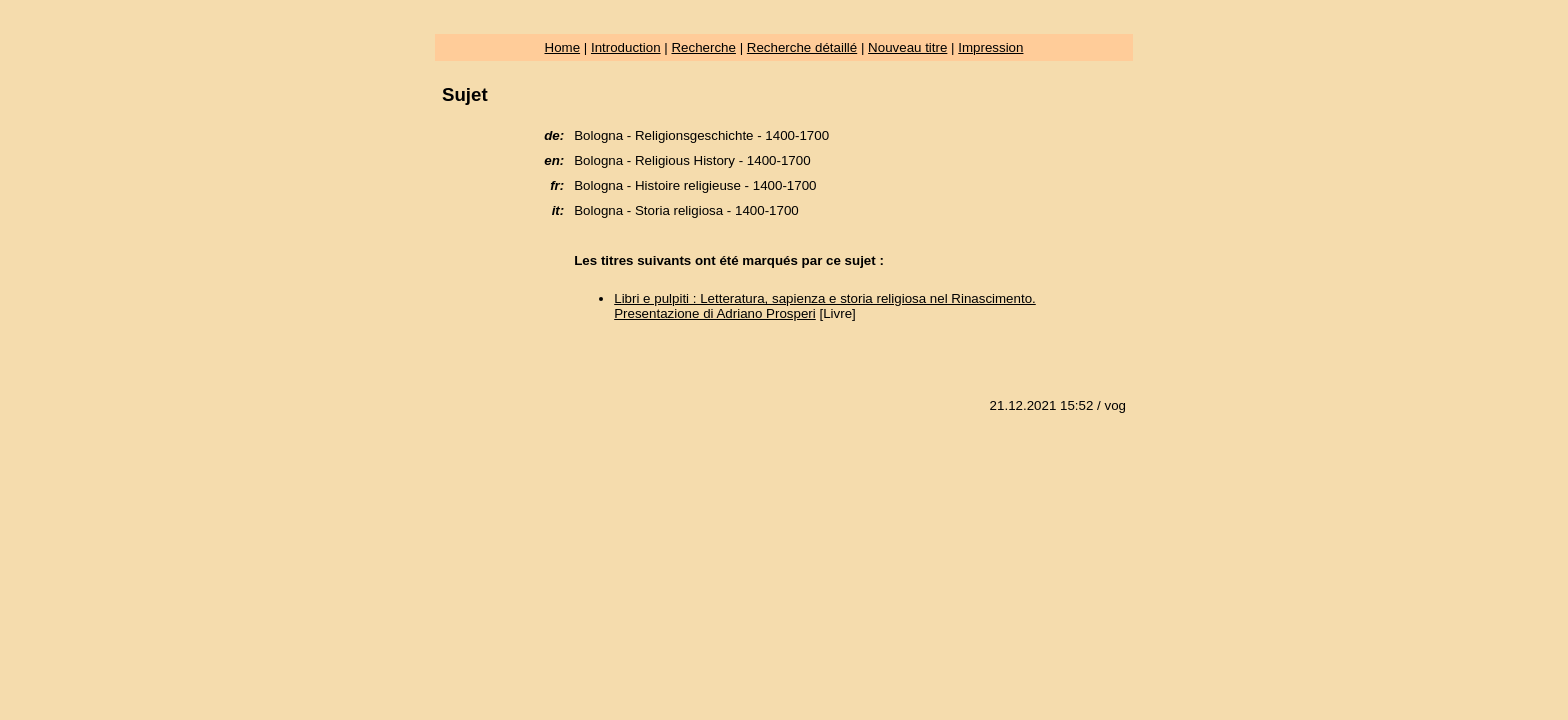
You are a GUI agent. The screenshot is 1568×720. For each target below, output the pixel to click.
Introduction (626, 47)
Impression (990, 47)
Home (563, 47)
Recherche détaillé (802, 47)
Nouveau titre (907, 47)
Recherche (703, 47)
